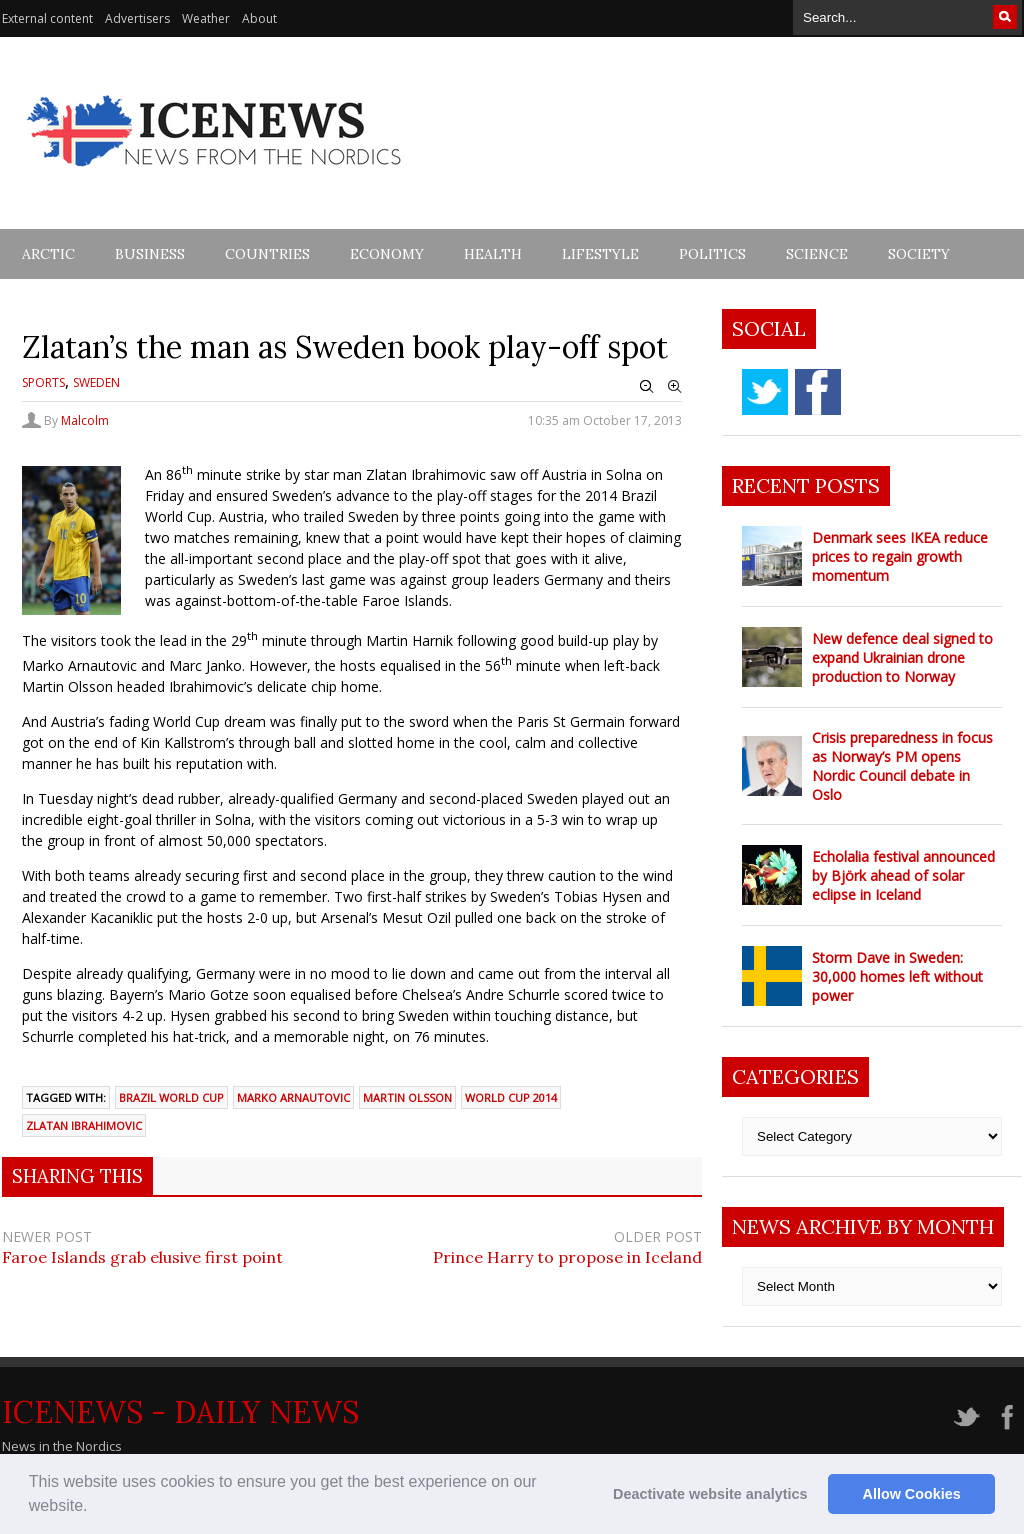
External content (47, 18)
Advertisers (137, 18)
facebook (818, 392)
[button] (95, 1508)
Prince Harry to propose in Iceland (567, 1257)
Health (493, 254)
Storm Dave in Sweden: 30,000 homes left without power (897, 976)
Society (919, 254)
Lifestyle (600, 254)
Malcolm (85, 420)
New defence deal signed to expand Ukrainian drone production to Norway (902, 657)
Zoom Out (647, 387)
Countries (267, 254)
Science (817, 254)
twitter (765, 392)
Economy (387, 254)
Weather (206, 18)
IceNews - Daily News (180, 1412)
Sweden (96, 382)
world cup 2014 (511, 1097)
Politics (712, 254)
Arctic (48, 254)
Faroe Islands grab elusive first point (142, 1257)
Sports (43, 382)
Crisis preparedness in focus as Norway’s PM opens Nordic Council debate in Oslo (902, 766)
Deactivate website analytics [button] (710, 1494)
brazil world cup (171, 1097)
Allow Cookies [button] (912, 1494)
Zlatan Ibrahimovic (84, 1125)
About (259, 18)
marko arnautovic (293, 1097)
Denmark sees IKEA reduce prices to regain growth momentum (900, 556)
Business (150, 254)
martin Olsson (407, 1097)
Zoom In (675, 387)
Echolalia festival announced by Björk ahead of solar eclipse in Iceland (903, 875)
